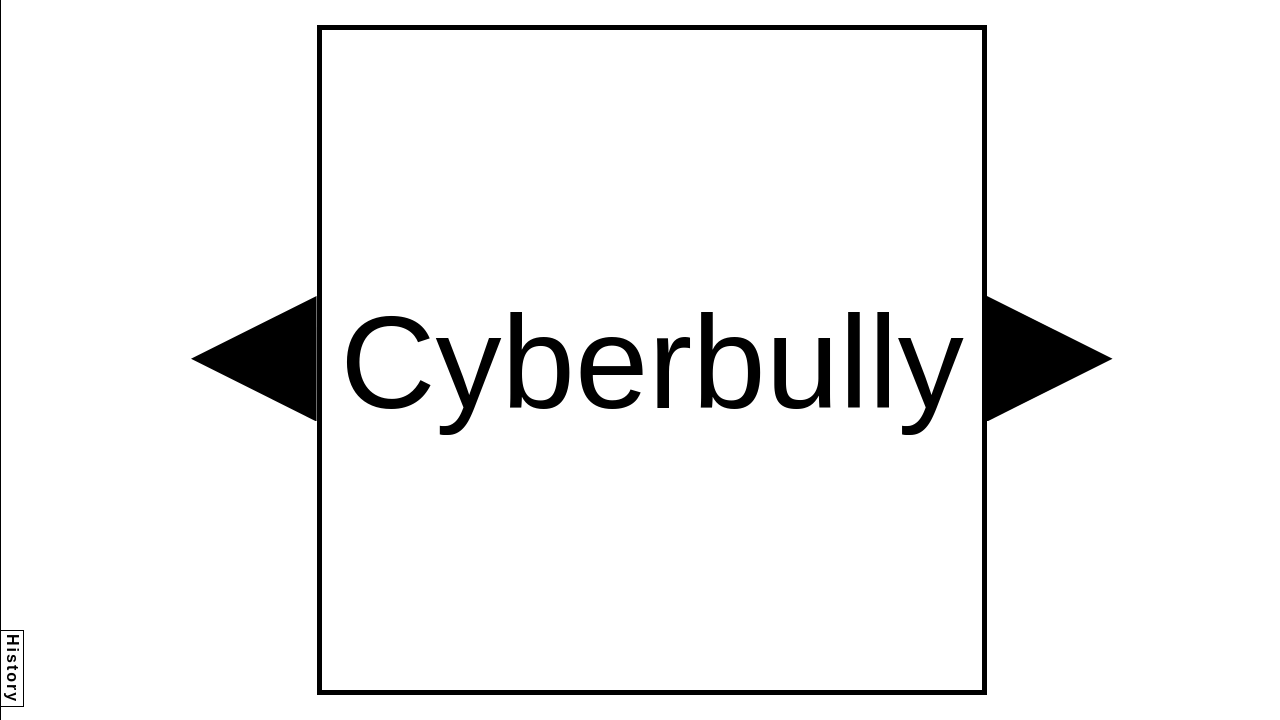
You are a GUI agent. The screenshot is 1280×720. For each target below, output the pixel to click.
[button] (254, 359)
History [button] (12, 668)
